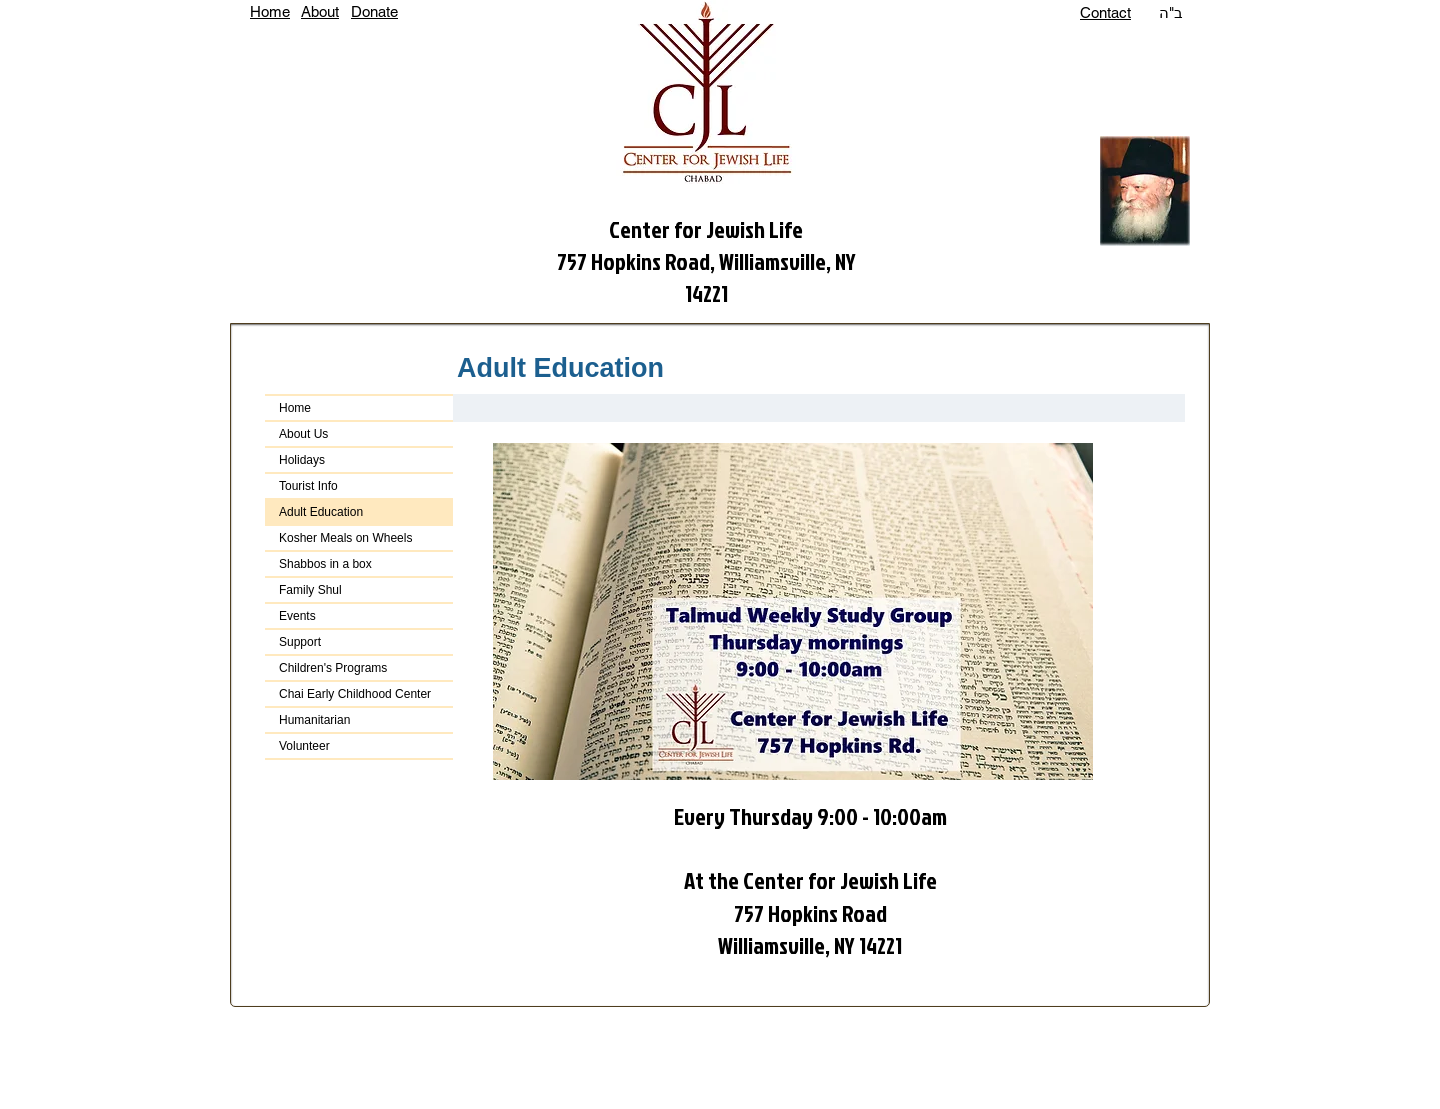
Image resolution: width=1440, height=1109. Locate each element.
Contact (1105, 12)
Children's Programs (333, 668)
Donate (374, 11)
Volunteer (304, 746)
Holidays (302, 460)
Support (300, 642)
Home (270, 11)
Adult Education (321, 512)
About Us (303, 434)
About (320, 11)
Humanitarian (314, 720)
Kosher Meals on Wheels (345, 538)
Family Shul (310, 590)
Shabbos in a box (325, 564)
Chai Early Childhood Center (355, 694)
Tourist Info (308, 486)
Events (297, 616)
